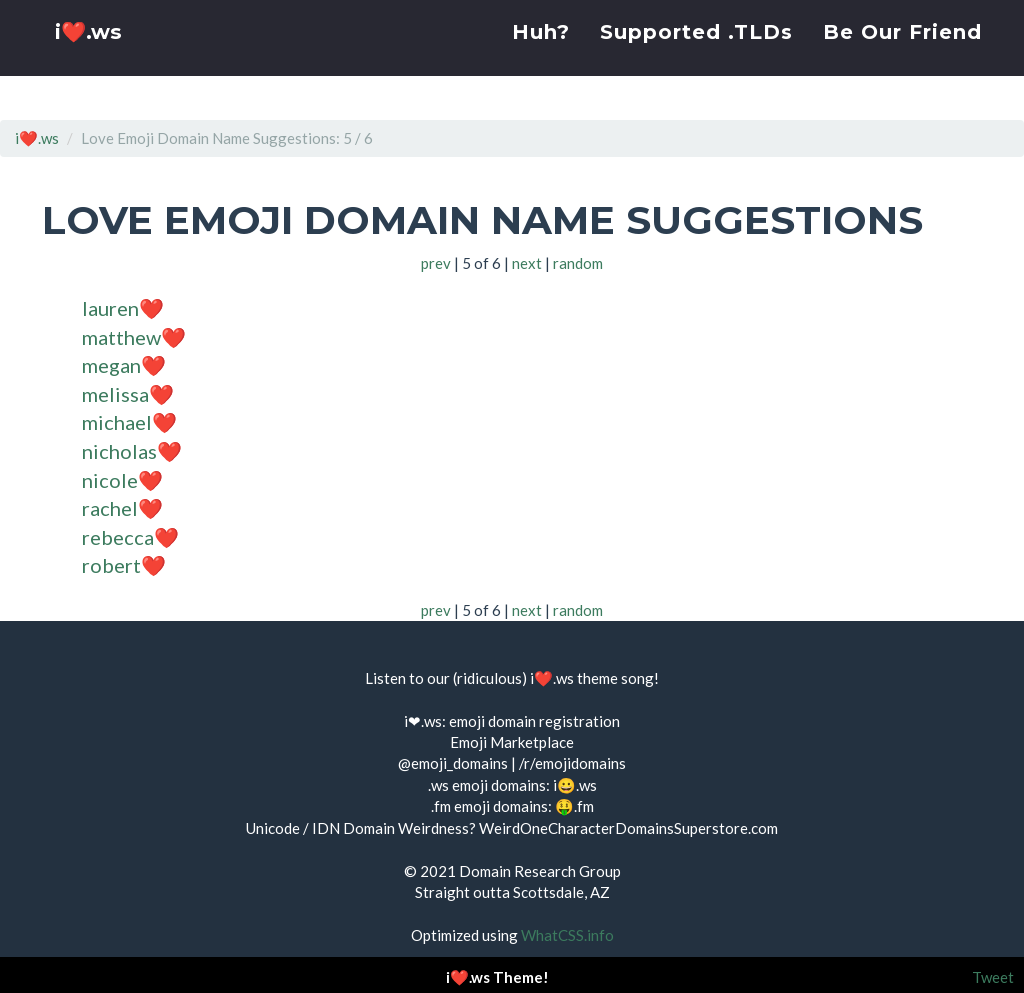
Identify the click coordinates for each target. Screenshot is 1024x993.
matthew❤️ (134, 337)
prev (436, 263)
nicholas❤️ (132, 451)
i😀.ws (575, 785)
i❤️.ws (91, 59)
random (578, 263)
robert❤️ (124, 565)
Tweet (993, 977)
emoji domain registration (534, 721)
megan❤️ (124, 365)
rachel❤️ (122, 508)
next (527, 263)
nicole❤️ (122, 480)
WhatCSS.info (567, 935)
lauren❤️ (123, 308)
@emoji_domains (453, 763)
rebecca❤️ (130, 537)
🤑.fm (574, 806)
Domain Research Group (540, 871)
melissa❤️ (128, 394)
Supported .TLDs (696, 55)
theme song (615, 678)
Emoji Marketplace (512, 742)
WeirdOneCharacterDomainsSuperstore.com (628, 828)
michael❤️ (129, 422)
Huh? (541, 55)
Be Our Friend (902, 55)
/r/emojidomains (572, 763)
